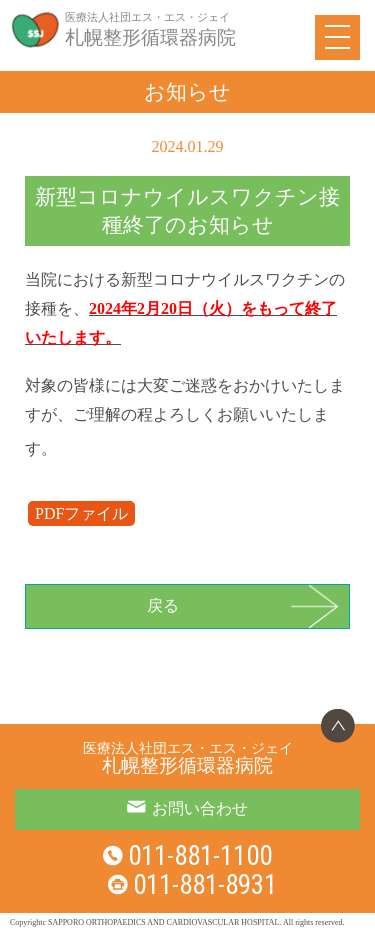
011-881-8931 (205, 885)
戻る (163, 605)
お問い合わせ (200, 808)
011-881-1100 (200, 856)
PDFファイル (81, 513)
